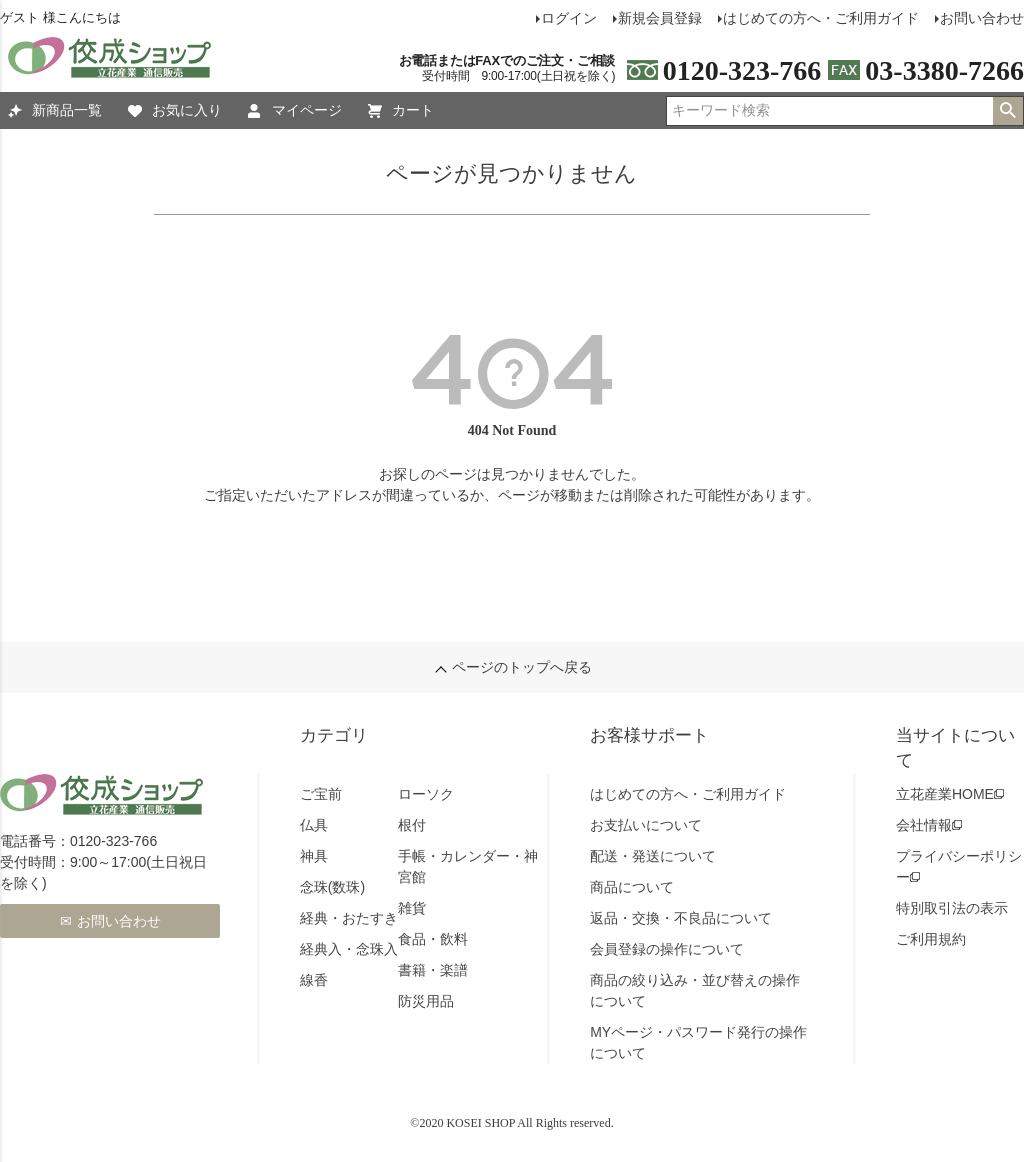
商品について (632, 887)
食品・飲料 (433, 939)
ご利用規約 (931, 939)
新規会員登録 (660, 18)
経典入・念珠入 (349, 949)
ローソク (426, 794)
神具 (314, 856)
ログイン (569, 18)
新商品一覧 (55, 110)
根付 (412, 825)
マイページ (295, 110)
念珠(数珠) (332, 887)
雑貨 (412, 908)
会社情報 (924, 825)
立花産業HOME (945, 794)
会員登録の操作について (667, 949)
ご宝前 (321, 794)
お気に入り (175, 110)
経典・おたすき (349, 918)
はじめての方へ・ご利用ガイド (821, 18)
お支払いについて (646, 825)
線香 (314, 980)
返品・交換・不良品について (681, 918)
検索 (1008, 111)
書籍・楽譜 (433, 970)
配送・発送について (653, 856)
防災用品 (426, 1001)
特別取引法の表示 (952, 908)
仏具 (314, 825)
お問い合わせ (119, 921)
